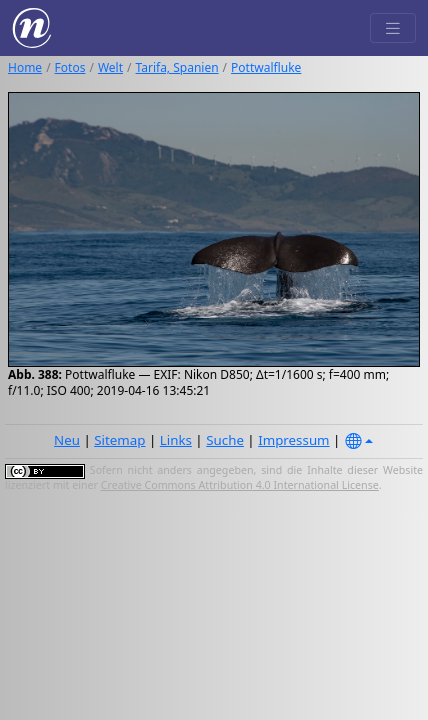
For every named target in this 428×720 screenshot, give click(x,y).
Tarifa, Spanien (177, 67)
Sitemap (119, 440)
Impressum (293, 440)
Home (25, 67)
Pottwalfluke (266, 67)
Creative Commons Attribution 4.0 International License (240, 485)
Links (176, 440)
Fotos (70, 67)
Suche (225, 440)
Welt (110, 67)
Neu (67, 440)
